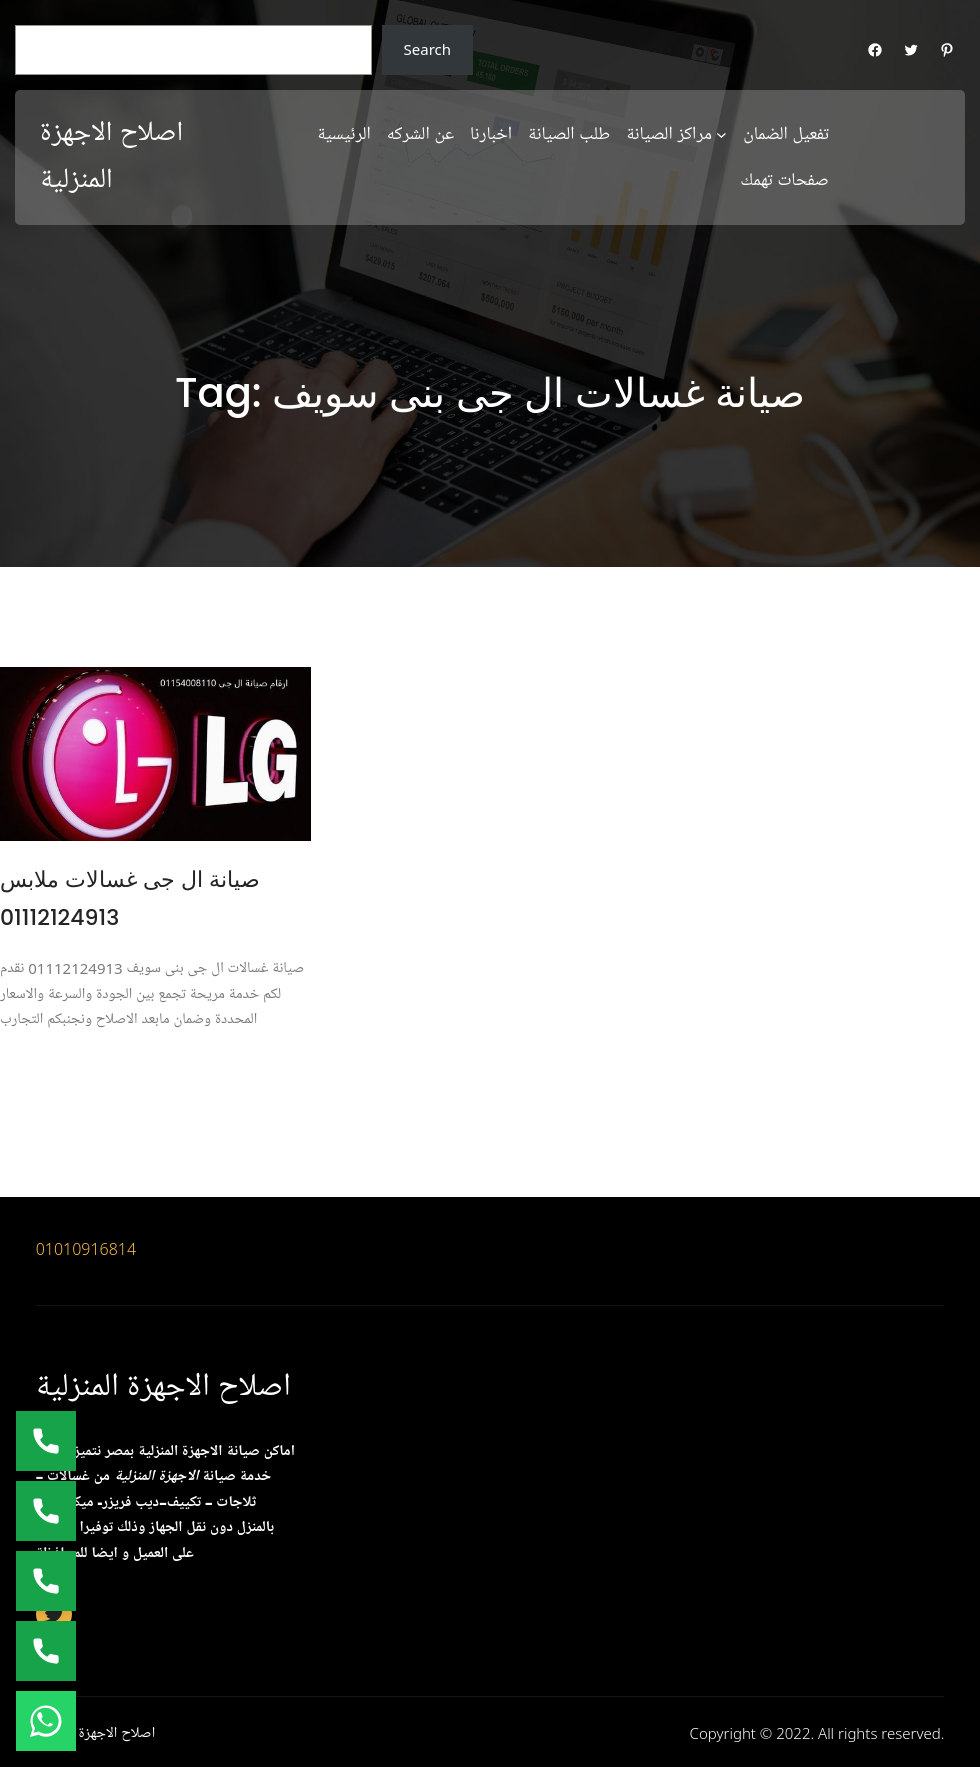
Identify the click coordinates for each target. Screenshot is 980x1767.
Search (427, 49)
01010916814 (86, 1249)
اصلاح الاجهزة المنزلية (163, 1386)
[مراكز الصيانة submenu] (721, 133)
